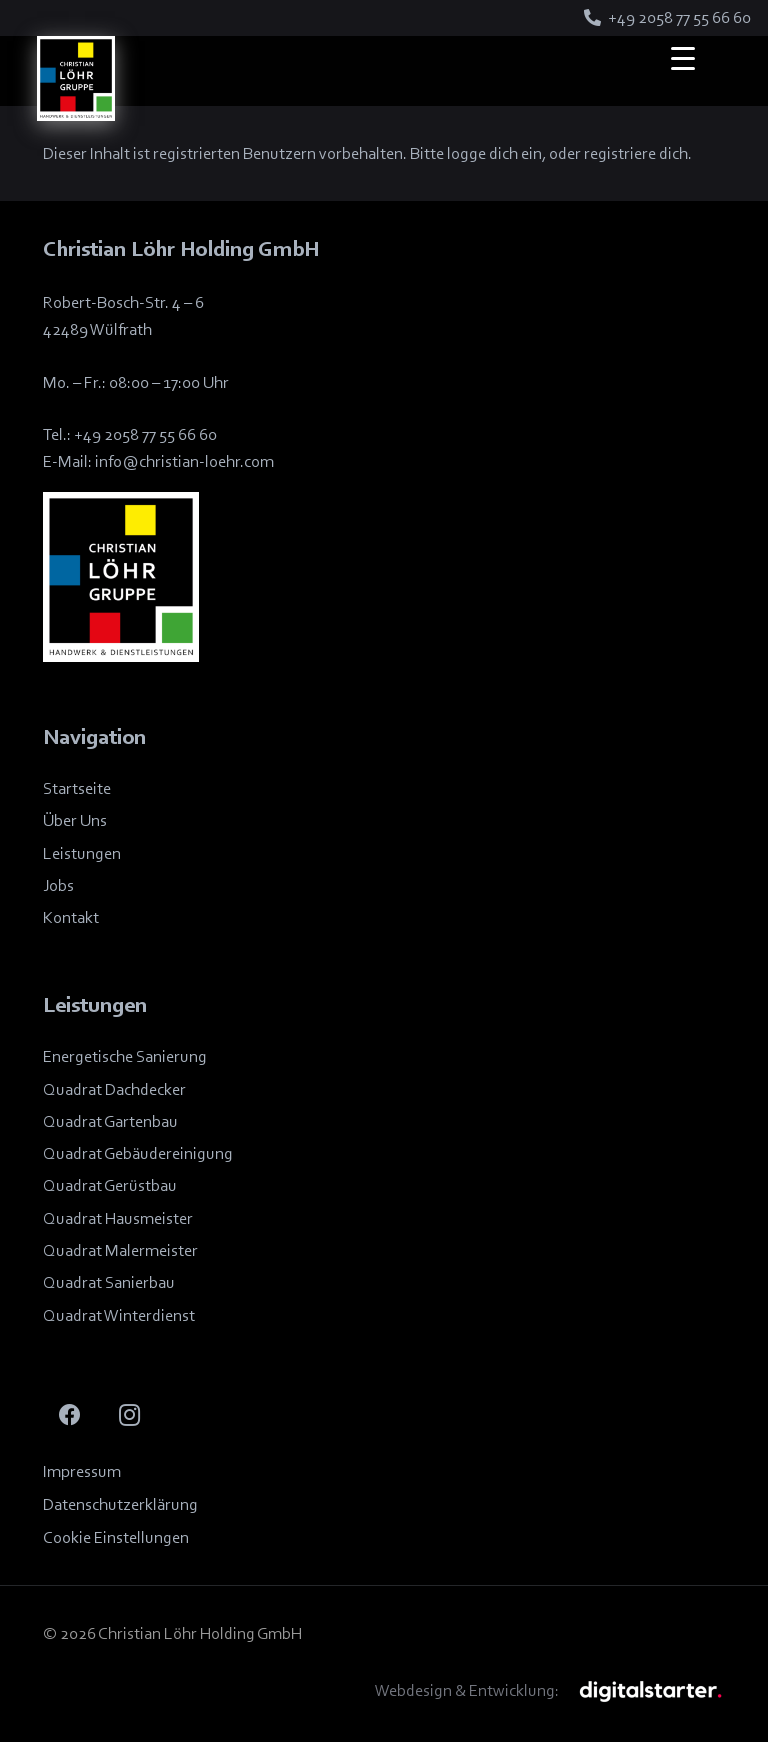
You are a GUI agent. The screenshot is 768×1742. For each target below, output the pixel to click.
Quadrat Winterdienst (119, 1315)
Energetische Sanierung (125, 1056)
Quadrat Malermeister (120, 1250)
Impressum (82, 1471)
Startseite (77, 788)
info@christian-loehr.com (184, 461)
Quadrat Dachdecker (114, 1089)
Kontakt (71, 917)
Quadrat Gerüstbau (110, 1185)
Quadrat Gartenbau (110, 1121)
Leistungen (82, 853)
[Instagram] (129, 1415)
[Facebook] (70, 1415)
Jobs (58, 885)
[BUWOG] (651, 1690)
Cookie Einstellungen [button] (116, 1537)
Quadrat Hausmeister (118, 1218)
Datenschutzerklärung (120, 1504)
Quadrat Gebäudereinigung (138, 1153)
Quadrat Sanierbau (109, 1282)
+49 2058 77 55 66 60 (145, 434)
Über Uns (75, 820)
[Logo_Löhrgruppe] (76, 78)
